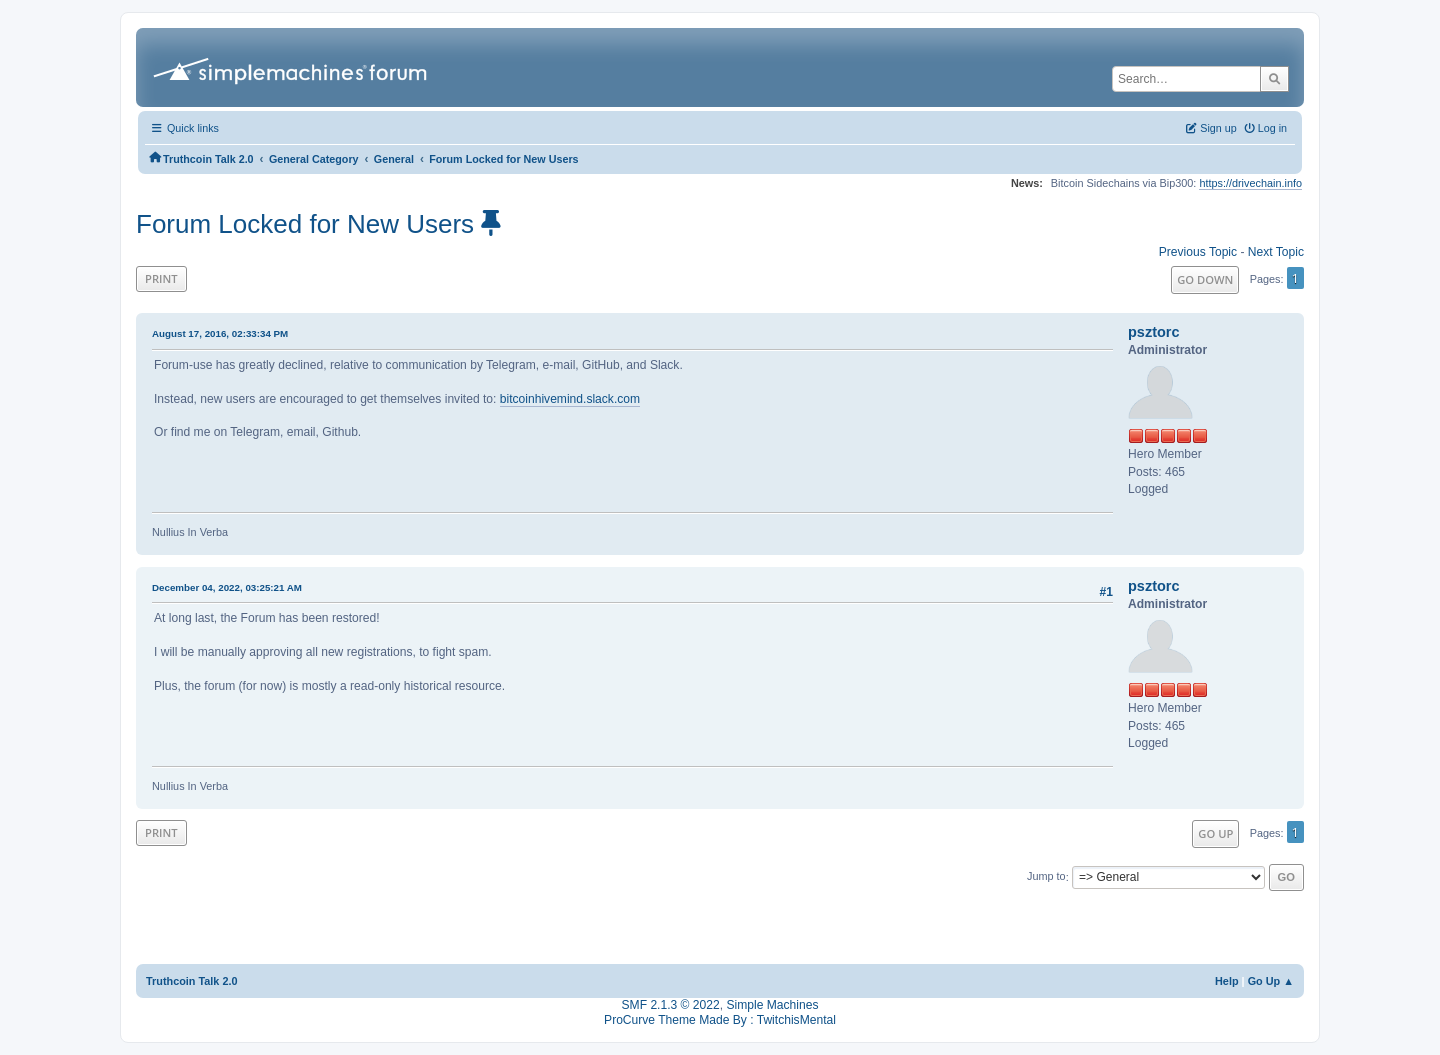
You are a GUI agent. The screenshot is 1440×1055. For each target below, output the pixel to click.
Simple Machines (772, 1005)
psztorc (1154, 332)
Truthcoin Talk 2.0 (192, 981)
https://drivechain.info (1250, 183)
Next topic (1276, 252)
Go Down (1205, 279)
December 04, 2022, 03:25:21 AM (227, 587)
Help (1227, 981)
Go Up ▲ (1271, 981)
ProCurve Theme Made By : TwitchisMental (720, 1020)
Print (161, 278)
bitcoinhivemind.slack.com (570, 399)
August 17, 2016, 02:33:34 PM (220, 333)
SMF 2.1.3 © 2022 (671, 1005)
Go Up (1215, 833)
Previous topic (1198, 252)
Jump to (1046, 877)
